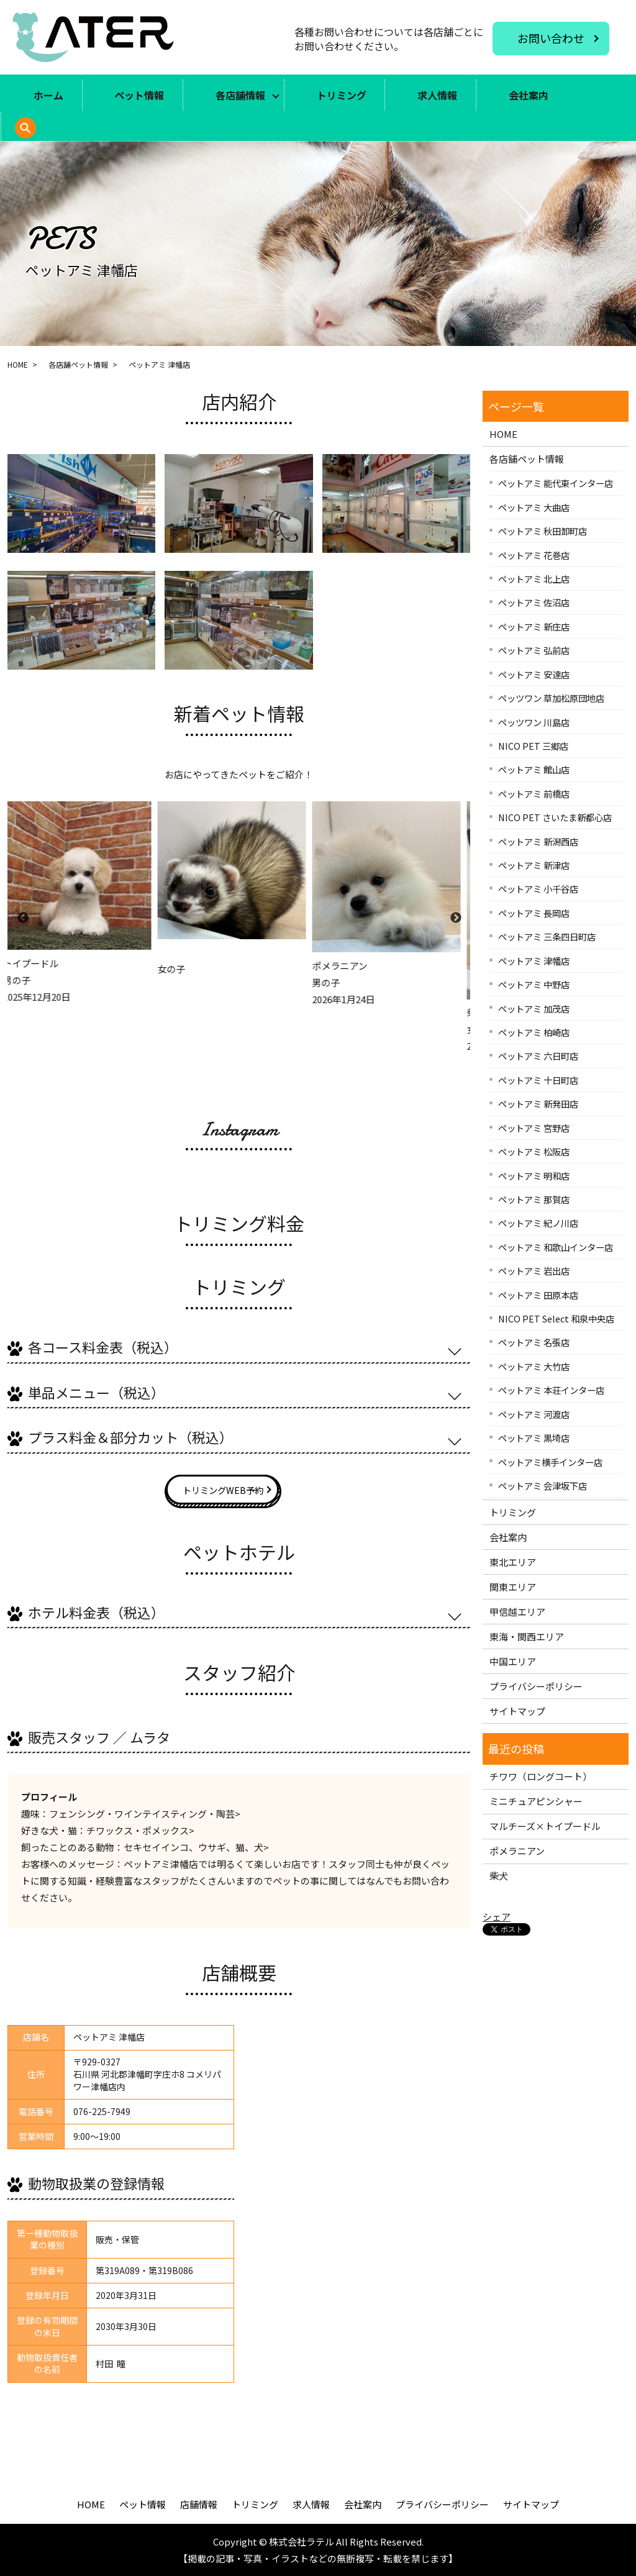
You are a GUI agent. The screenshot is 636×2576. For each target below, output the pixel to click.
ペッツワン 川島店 (534, 722)
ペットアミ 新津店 (534, 865)
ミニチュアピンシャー (536, 1801)
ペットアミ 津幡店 (534, 960)
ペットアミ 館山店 (534, 769)
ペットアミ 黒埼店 (534, 1437)
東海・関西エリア (526, 1636)
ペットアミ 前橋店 (534, 793)
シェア (497, 1916)
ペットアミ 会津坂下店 (542, 1485)
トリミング (341, 95)
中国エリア (512, 1661)
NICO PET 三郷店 (533, 745)
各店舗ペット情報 (78, 364)
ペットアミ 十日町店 (538, 1079)
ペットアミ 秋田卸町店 (542, 530)
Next (455, 918)
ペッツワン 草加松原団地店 (551, 697)
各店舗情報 (240, 95)
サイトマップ (517, 1711)
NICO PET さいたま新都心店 (555, 817)
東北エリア (512, 1561)
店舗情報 (198, 2504)
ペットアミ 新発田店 (538, 1103)
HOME (17, 364)
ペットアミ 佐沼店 (534, 602)
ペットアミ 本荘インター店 (551, 1389)
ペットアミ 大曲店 (534, 507)
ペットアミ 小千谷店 (538, 888)
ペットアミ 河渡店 (534, 1414)
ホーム (48, 95)
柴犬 (498, 1875)
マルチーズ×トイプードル (545, 1825)
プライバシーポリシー (536, 1686)
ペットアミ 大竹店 (534, 1366)
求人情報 (437, 95)
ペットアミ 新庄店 (534, 626)
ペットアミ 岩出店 (534, 1270)
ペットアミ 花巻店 (534, 555)
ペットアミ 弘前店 (534, 650)
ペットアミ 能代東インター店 (555, 482)
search (43, 134)
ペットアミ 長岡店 (534, 912)
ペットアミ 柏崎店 (534, 1032)
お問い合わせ (550, 38)
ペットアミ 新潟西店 (538, 841)
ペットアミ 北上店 (534, 578)
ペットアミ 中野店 (534, 984)
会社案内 (528, 95)
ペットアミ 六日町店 (538, 1055)
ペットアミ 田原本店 (538, 1294)
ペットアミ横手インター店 (550, 1461)
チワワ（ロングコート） (540, 1776)
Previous (22, 918)
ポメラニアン (517, 1850)
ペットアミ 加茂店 (534, 1008)
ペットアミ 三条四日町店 (547, 936)
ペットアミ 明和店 (534, 1175)
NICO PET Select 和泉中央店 (556, 1318)
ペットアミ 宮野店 (534, 1127)
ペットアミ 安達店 (534, 674)
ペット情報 (139, 95)
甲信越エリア (517, 1611)
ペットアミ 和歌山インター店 (555, 1247)
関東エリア (512, 1586)
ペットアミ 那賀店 (534, 1199)
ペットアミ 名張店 (534, 1342)
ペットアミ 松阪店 (534, 1151)
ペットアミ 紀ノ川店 (538, 1222)
